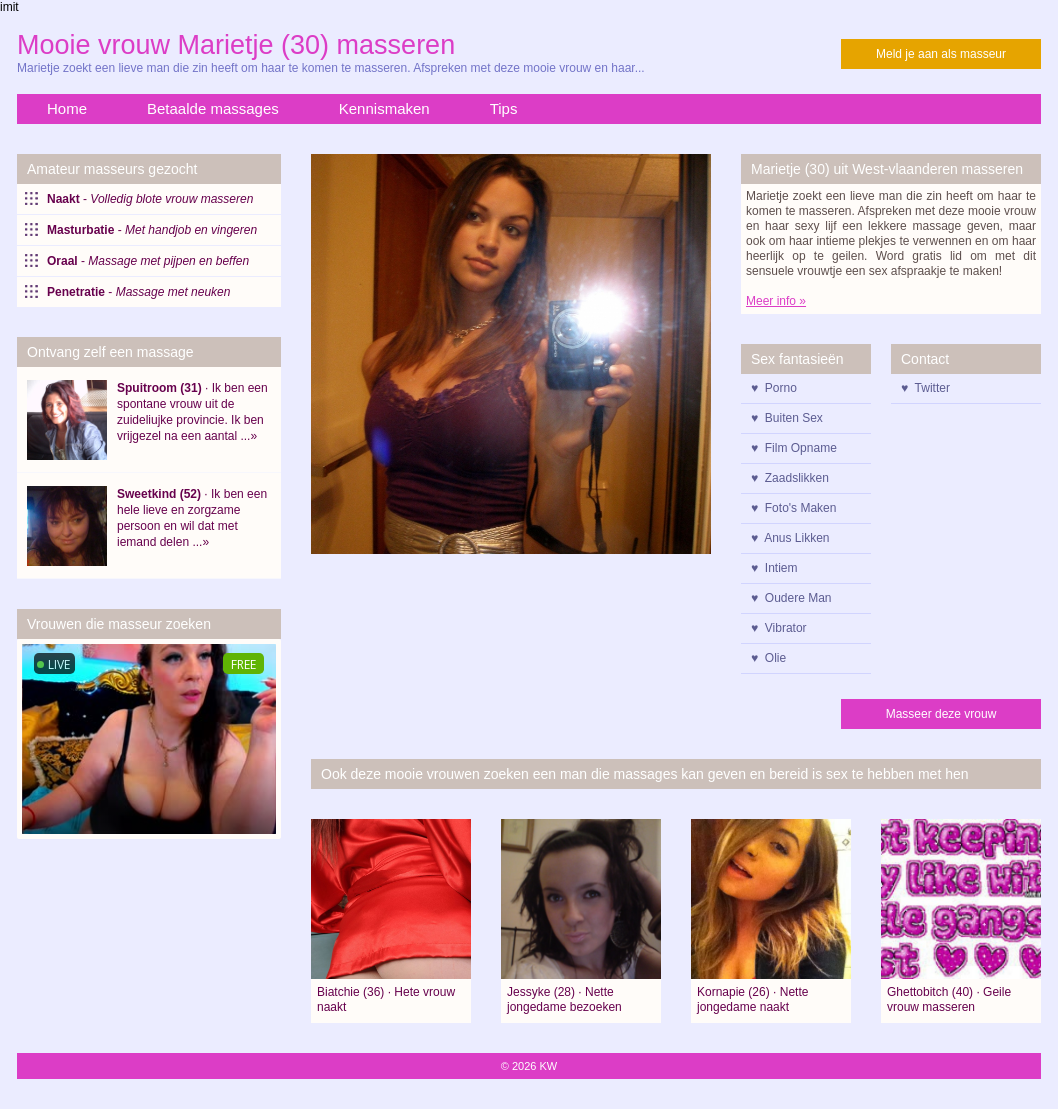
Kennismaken (384, 108)
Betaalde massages (213, 108)
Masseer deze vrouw (941, 714)
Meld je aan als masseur (941, 54)
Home (67, 108)
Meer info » (776, 301)
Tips (504, 108)
